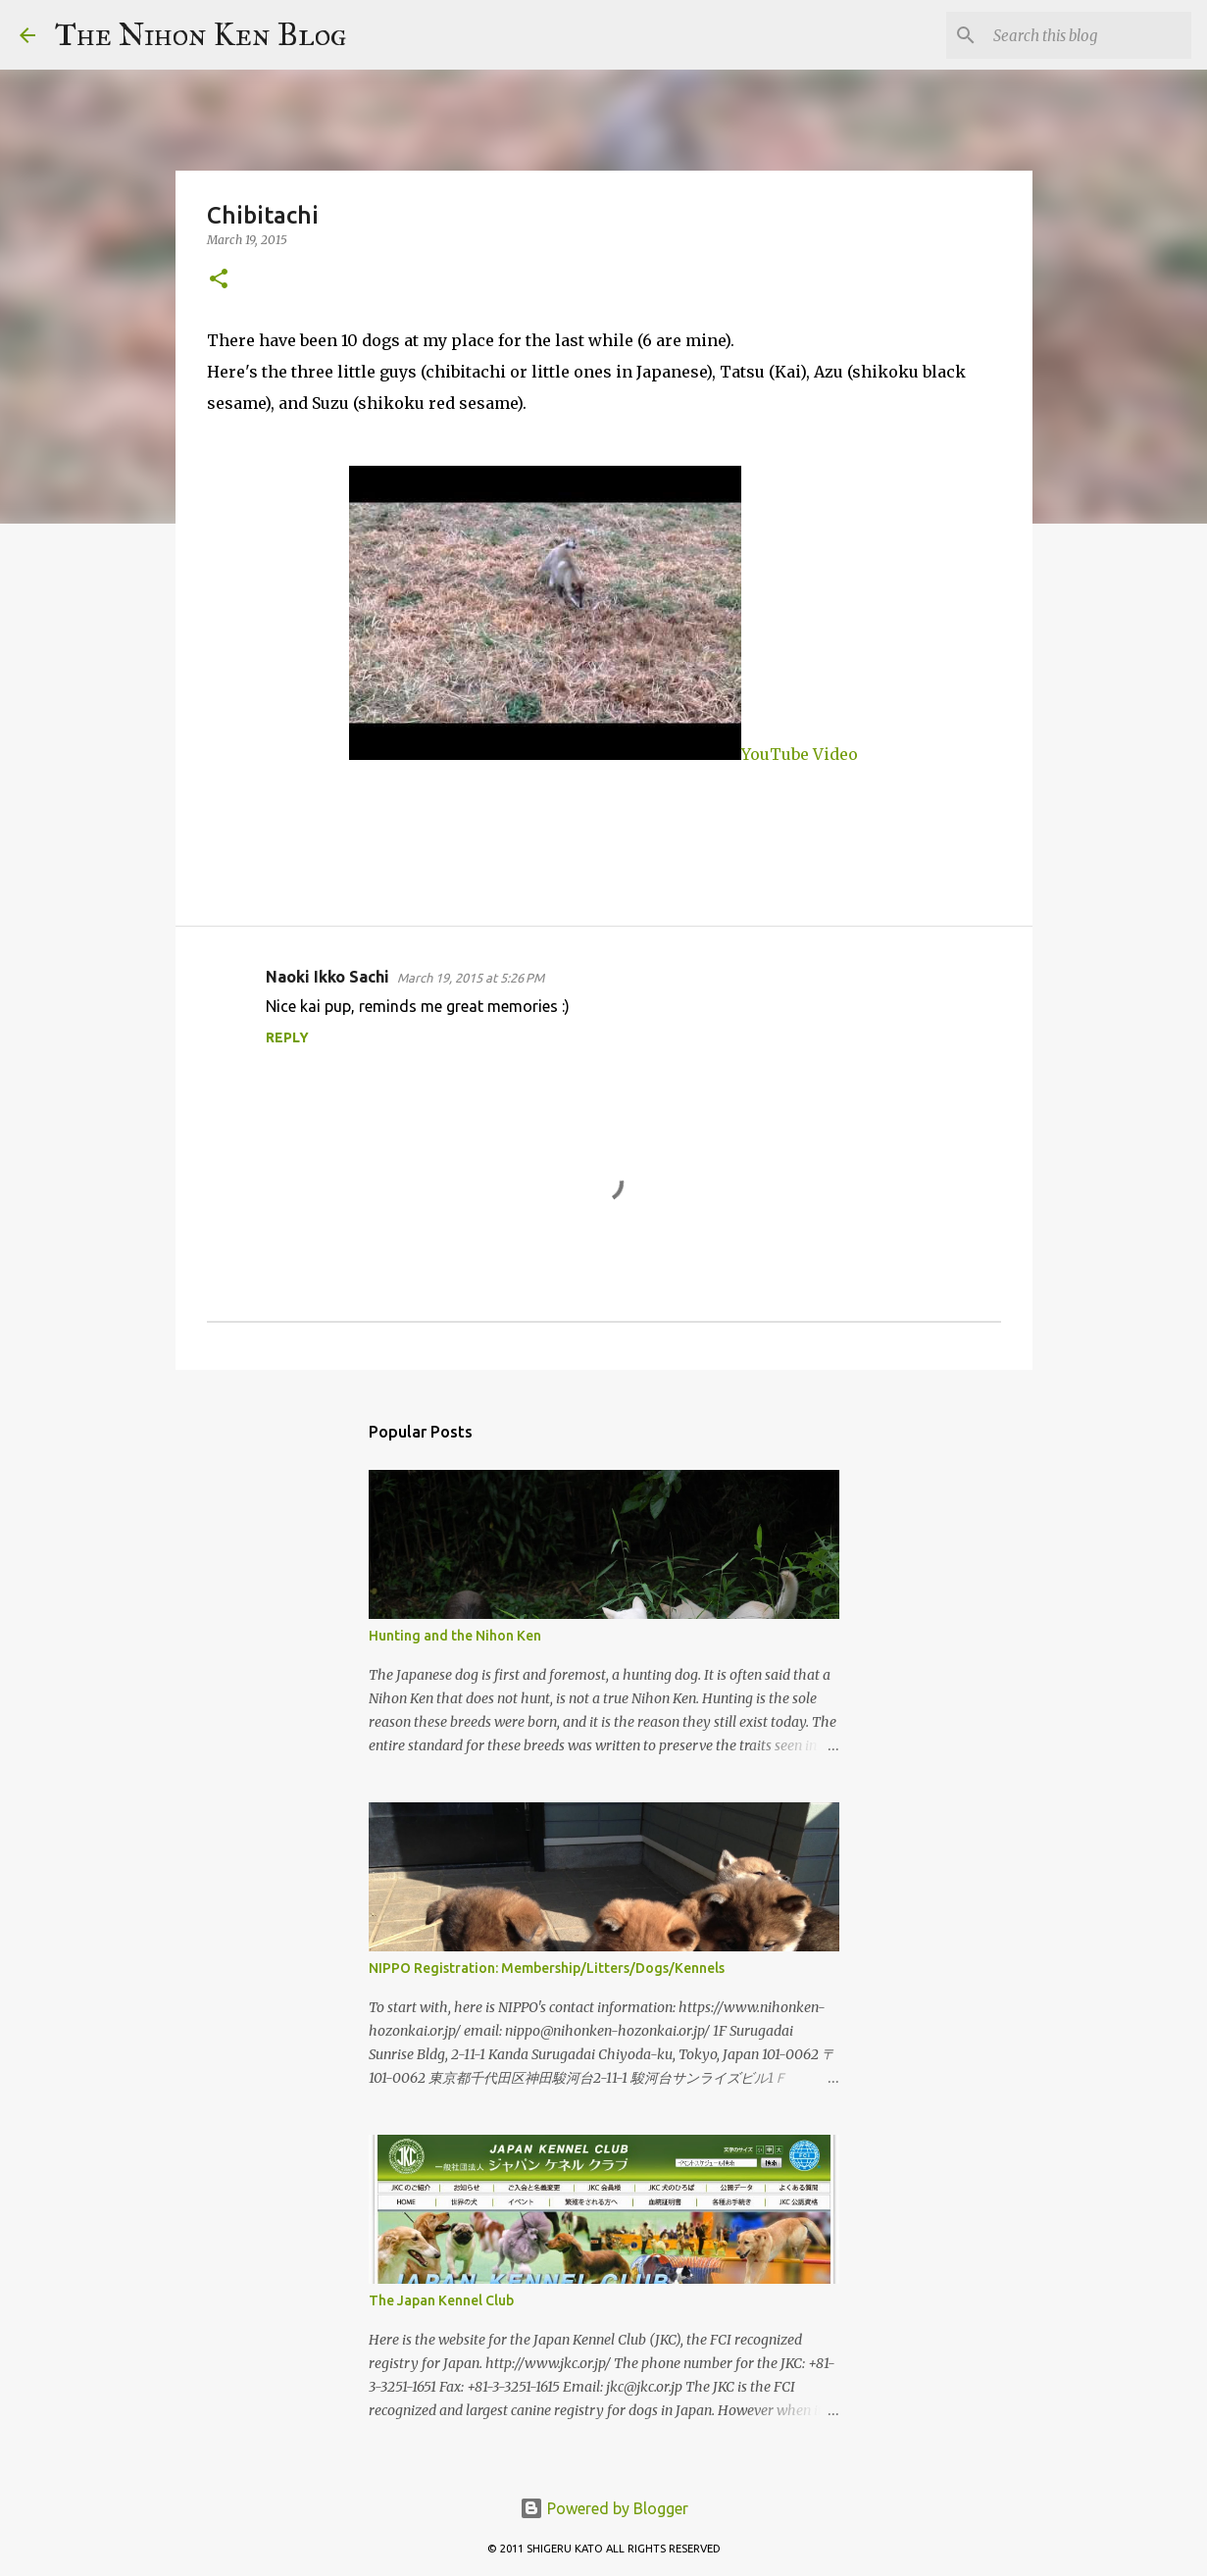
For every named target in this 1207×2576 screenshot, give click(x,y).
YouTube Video (603, 754)
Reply (287, 1037)
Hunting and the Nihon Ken (455, 1635)
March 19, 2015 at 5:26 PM (470, 978)
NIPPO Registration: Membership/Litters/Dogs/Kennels (547, 1968)
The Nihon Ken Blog (201, 35)
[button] (218, 280)
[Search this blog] (1088, 35)
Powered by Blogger (604, 2508)
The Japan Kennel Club (441, 2300)
